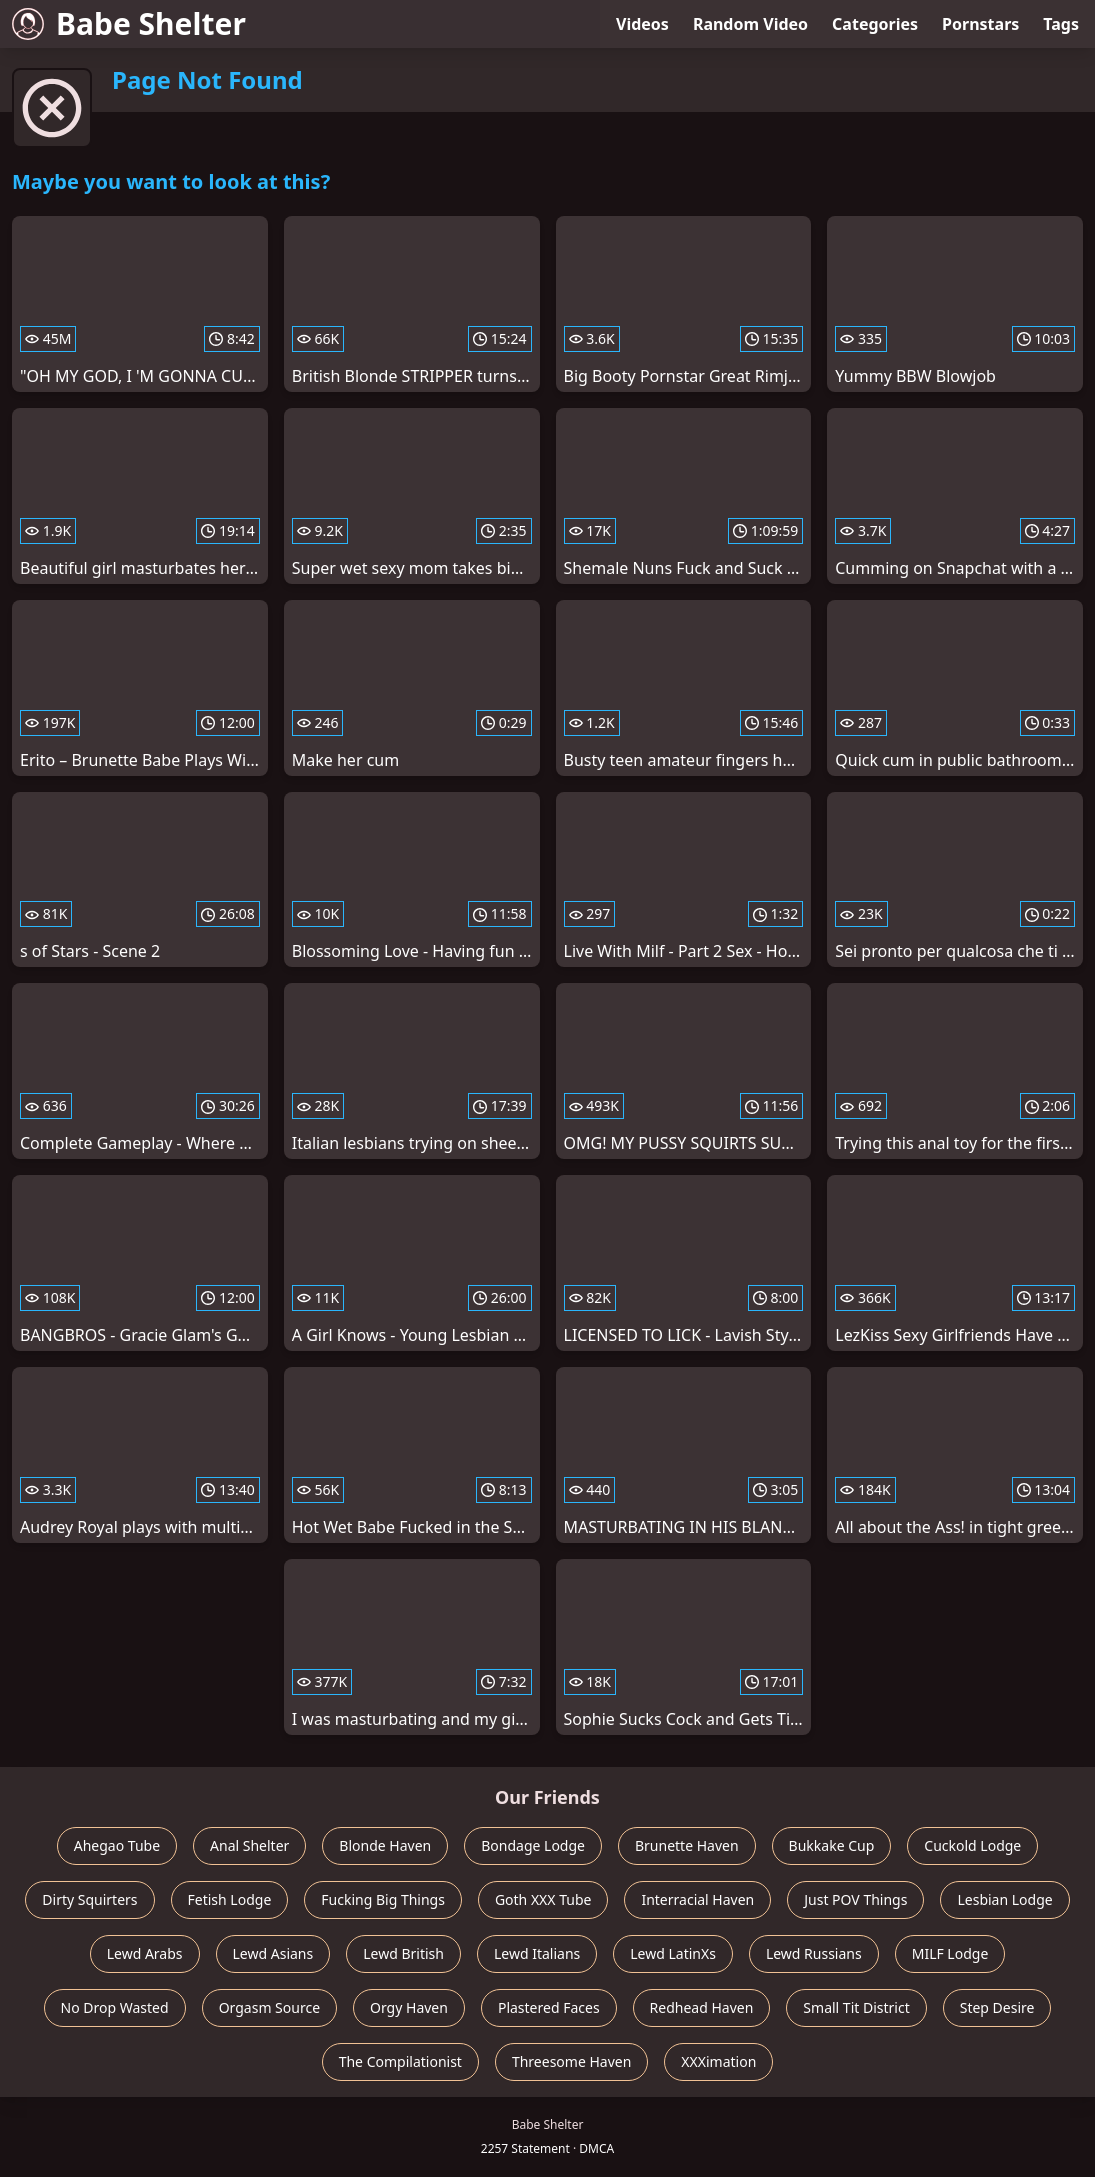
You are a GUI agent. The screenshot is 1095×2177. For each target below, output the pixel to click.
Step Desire (997, 2007)
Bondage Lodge (533, 1845)
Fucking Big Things (383, 1899)
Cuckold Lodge (972, 1845)
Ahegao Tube (117, 1845)
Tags (1061, 24)
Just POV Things (855, 1899)
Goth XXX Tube (543, 1899)
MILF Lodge (950, 1953)
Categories (875, 24)
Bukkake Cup (832, 1845)
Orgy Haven (409, 2007)
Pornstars (980, 24)
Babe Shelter (129, 23)
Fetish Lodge (230, 1899)
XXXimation (718, 2061)
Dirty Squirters (89, 1899)
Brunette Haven (687, 1845)
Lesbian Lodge (1004, 1899)
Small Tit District (856, 2007)
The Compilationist (400, 2061)
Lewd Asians (273, 1953)
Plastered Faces (549, 2007)
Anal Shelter (249, 1845)
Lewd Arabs (145, 1953)
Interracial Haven (697, 1899)
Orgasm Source (269, 2007)
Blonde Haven (385, 1845)
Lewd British (403, 1953)
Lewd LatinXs (673, 1953)
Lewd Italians (537, 1953)
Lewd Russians (814, 1953)
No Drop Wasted (115, 2007)
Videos (642, 24)
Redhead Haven (702, 2007)
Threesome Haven (571, 2061)
